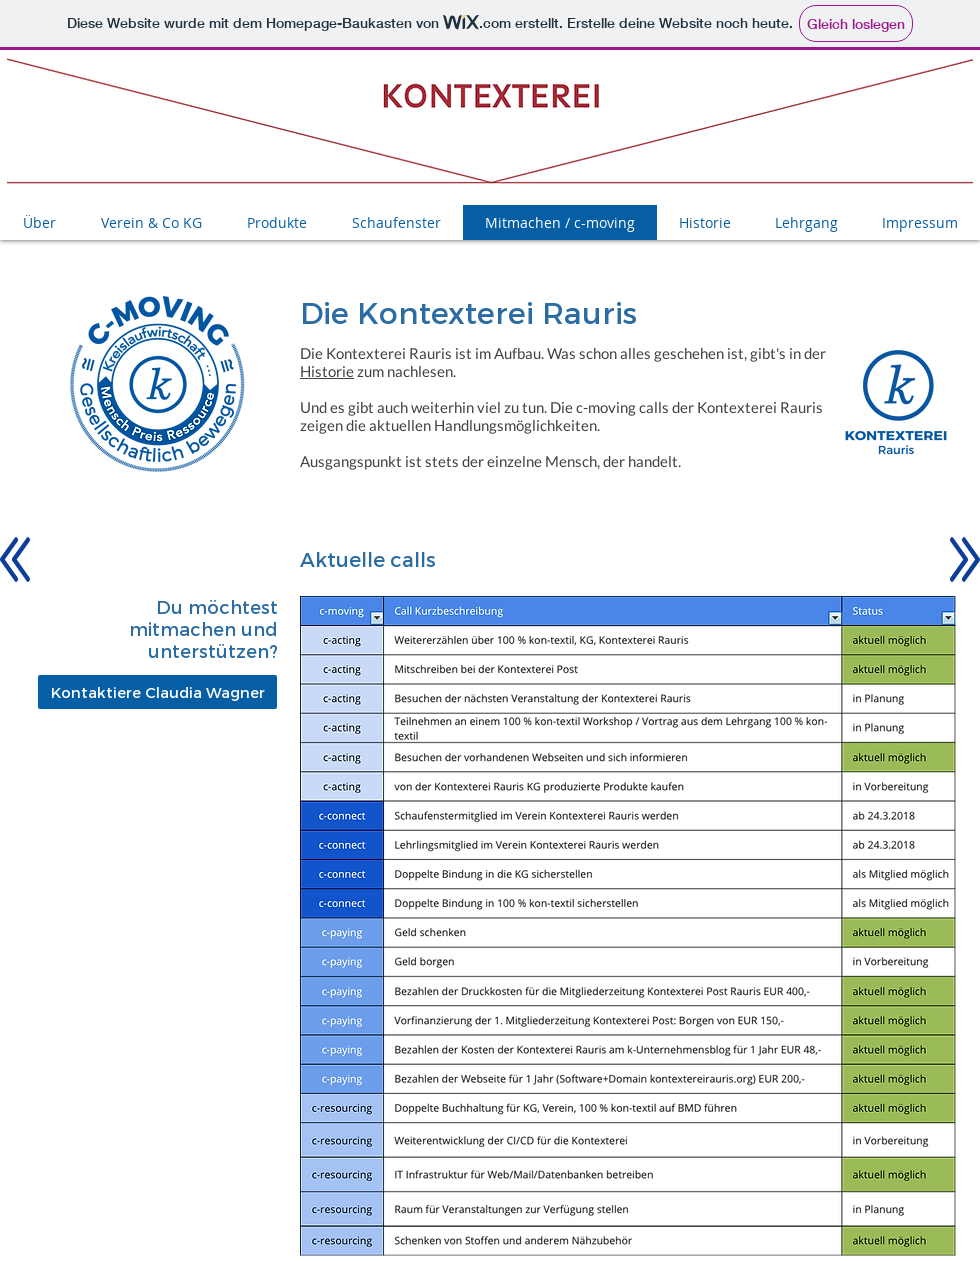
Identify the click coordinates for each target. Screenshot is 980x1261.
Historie (327, 371)
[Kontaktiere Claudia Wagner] (157, 692)
